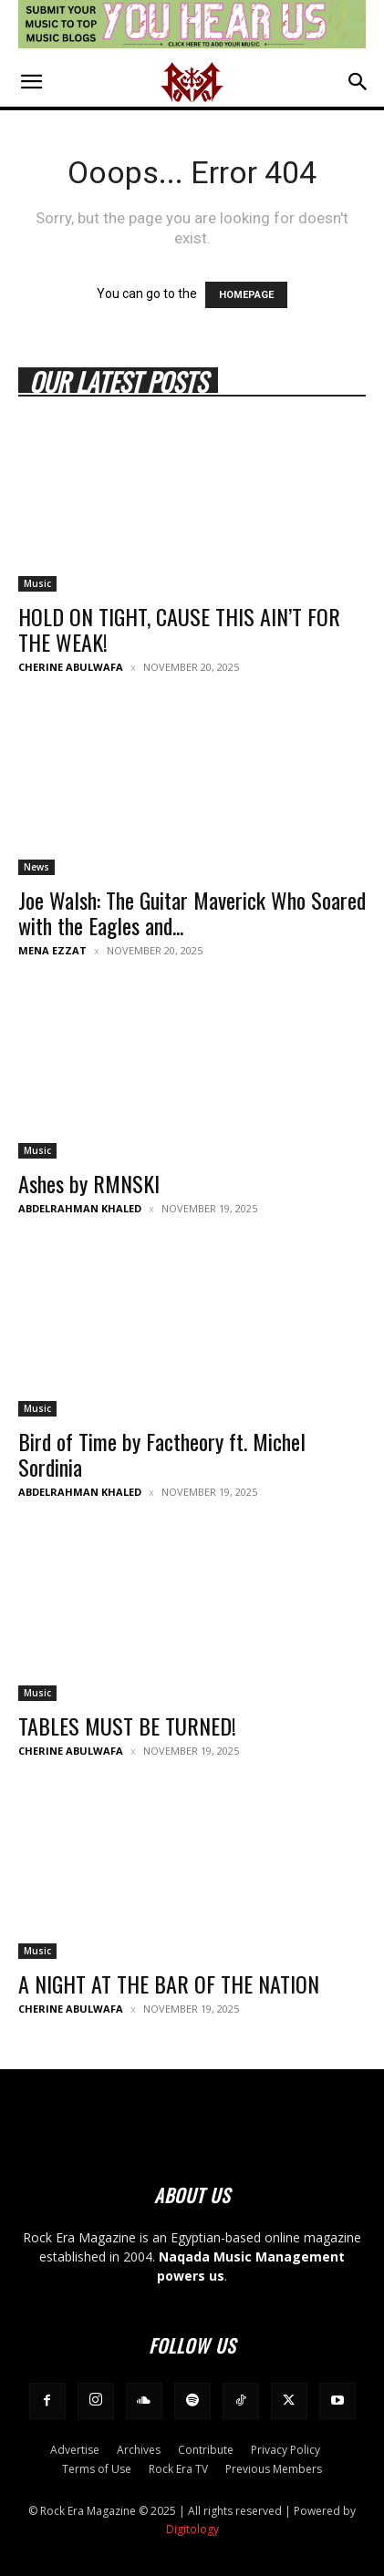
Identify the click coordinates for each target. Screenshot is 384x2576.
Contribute (206, 2450)
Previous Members (273, 2469)
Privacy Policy (285, 2450)
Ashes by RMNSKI (89, 1183)
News (36, 866)
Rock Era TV (178, 2469)
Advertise (74, 2450)
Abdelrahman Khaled (79, 1208)
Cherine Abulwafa (70, 667)
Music (37, 583)
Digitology (192, 2529)
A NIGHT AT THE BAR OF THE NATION (168, 1983)
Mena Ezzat (52, 950)
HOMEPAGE (246, 295)
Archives (139, 2450)
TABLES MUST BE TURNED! (127, 1725)
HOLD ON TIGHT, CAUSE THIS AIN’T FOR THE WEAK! (179, 629)
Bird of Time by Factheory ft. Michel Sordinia (162, 1454)
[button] (31, 82)
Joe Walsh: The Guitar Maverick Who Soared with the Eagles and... (192, 912)
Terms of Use (96, 2469)
